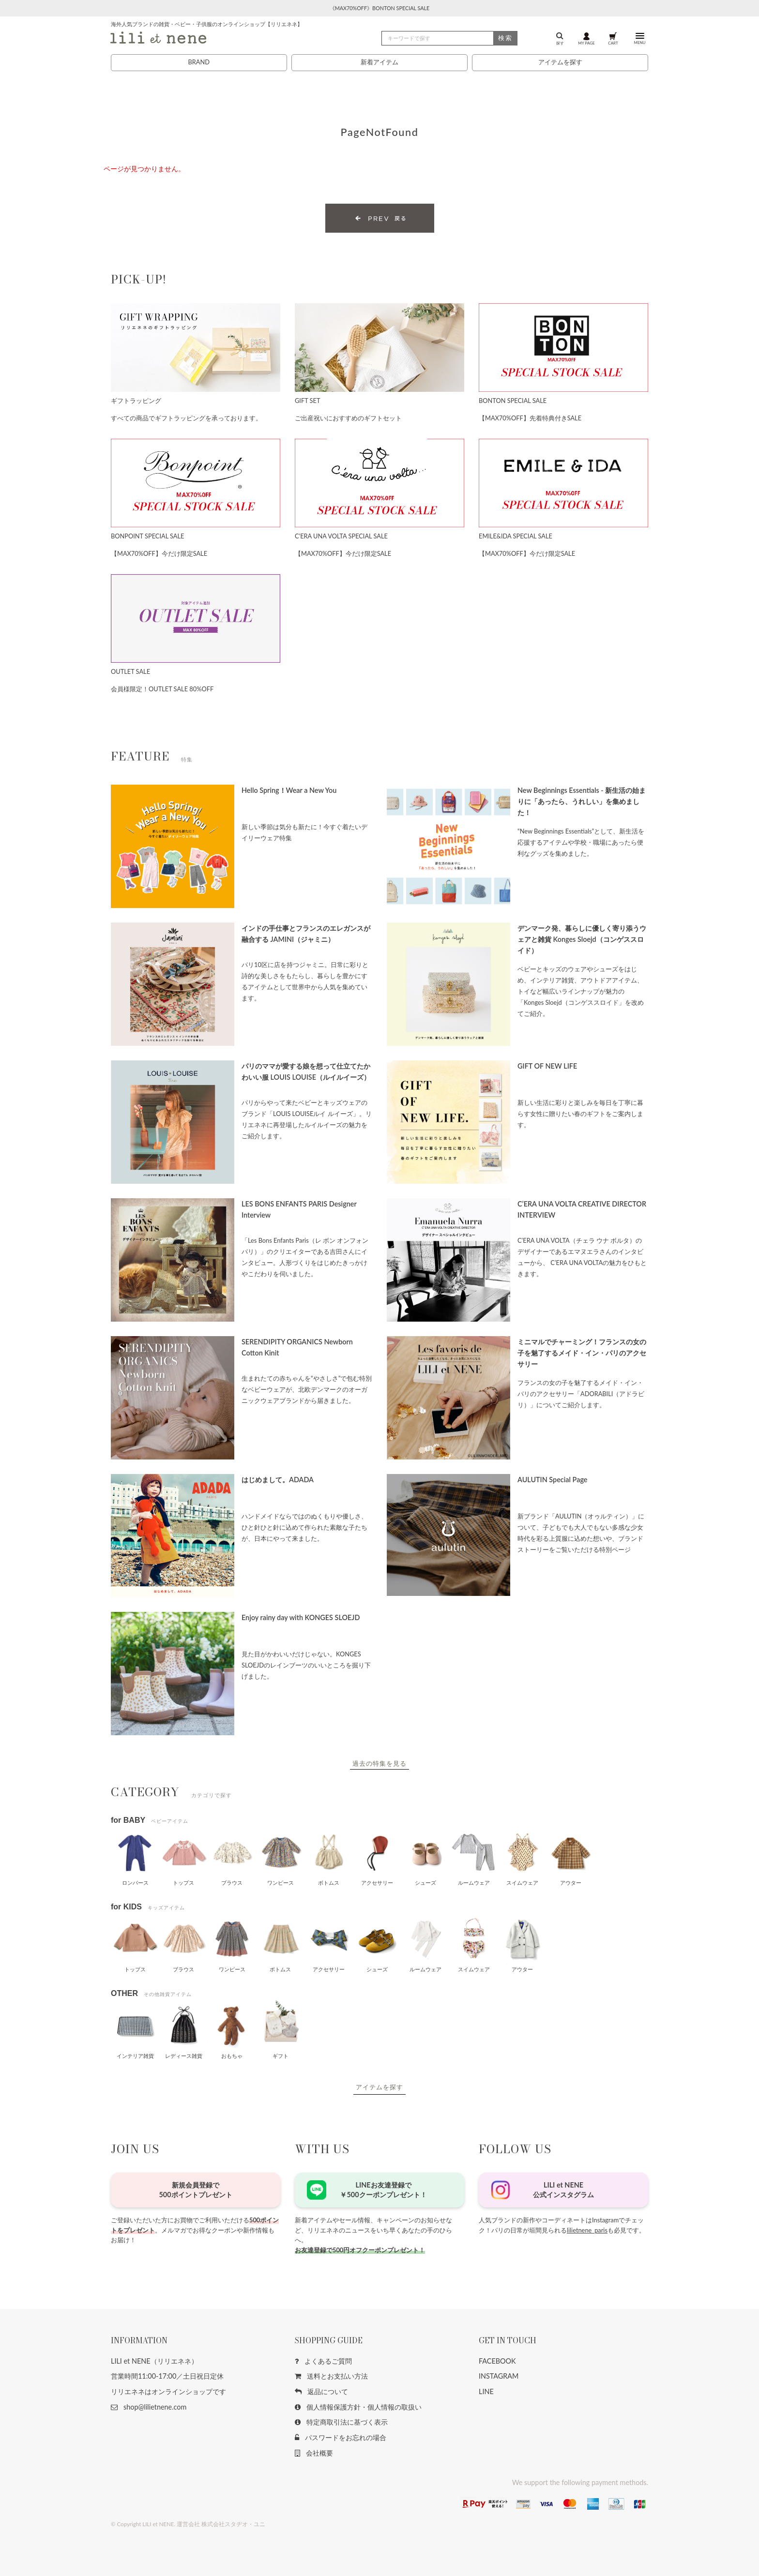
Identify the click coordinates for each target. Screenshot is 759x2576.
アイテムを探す (560, 62)
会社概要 (314, 2453)
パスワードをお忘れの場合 (340, 2437)
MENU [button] (639, 38)
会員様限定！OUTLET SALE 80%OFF (162, 689)
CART (613, 38)
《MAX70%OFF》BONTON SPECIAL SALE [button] (380, 8)
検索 (505, 38)
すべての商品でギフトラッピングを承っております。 (186, 418)
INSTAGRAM (498, 2376)
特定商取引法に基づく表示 (341, 2422)
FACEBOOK (497, 2361)
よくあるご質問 (323, 2361)
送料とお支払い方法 (331, 2376)
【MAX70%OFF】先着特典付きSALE (530, 418)
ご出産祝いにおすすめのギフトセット (348, 418)
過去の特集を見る (379, 1763)
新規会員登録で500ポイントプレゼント (195, 2190)
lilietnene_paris (587, 2230)
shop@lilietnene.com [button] (148, 2407)
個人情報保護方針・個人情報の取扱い (358, 2407)
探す (560, 38)
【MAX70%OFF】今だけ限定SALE (159, 553)
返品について (321, 2391)
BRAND (198, 62)
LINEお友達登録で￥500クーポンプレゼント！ (383, 2190)
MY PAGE (586, 38)
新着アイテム (379, 62)
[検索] (449, 38)
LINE (486, 2391)
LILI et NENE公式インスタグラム (563, 2190)
